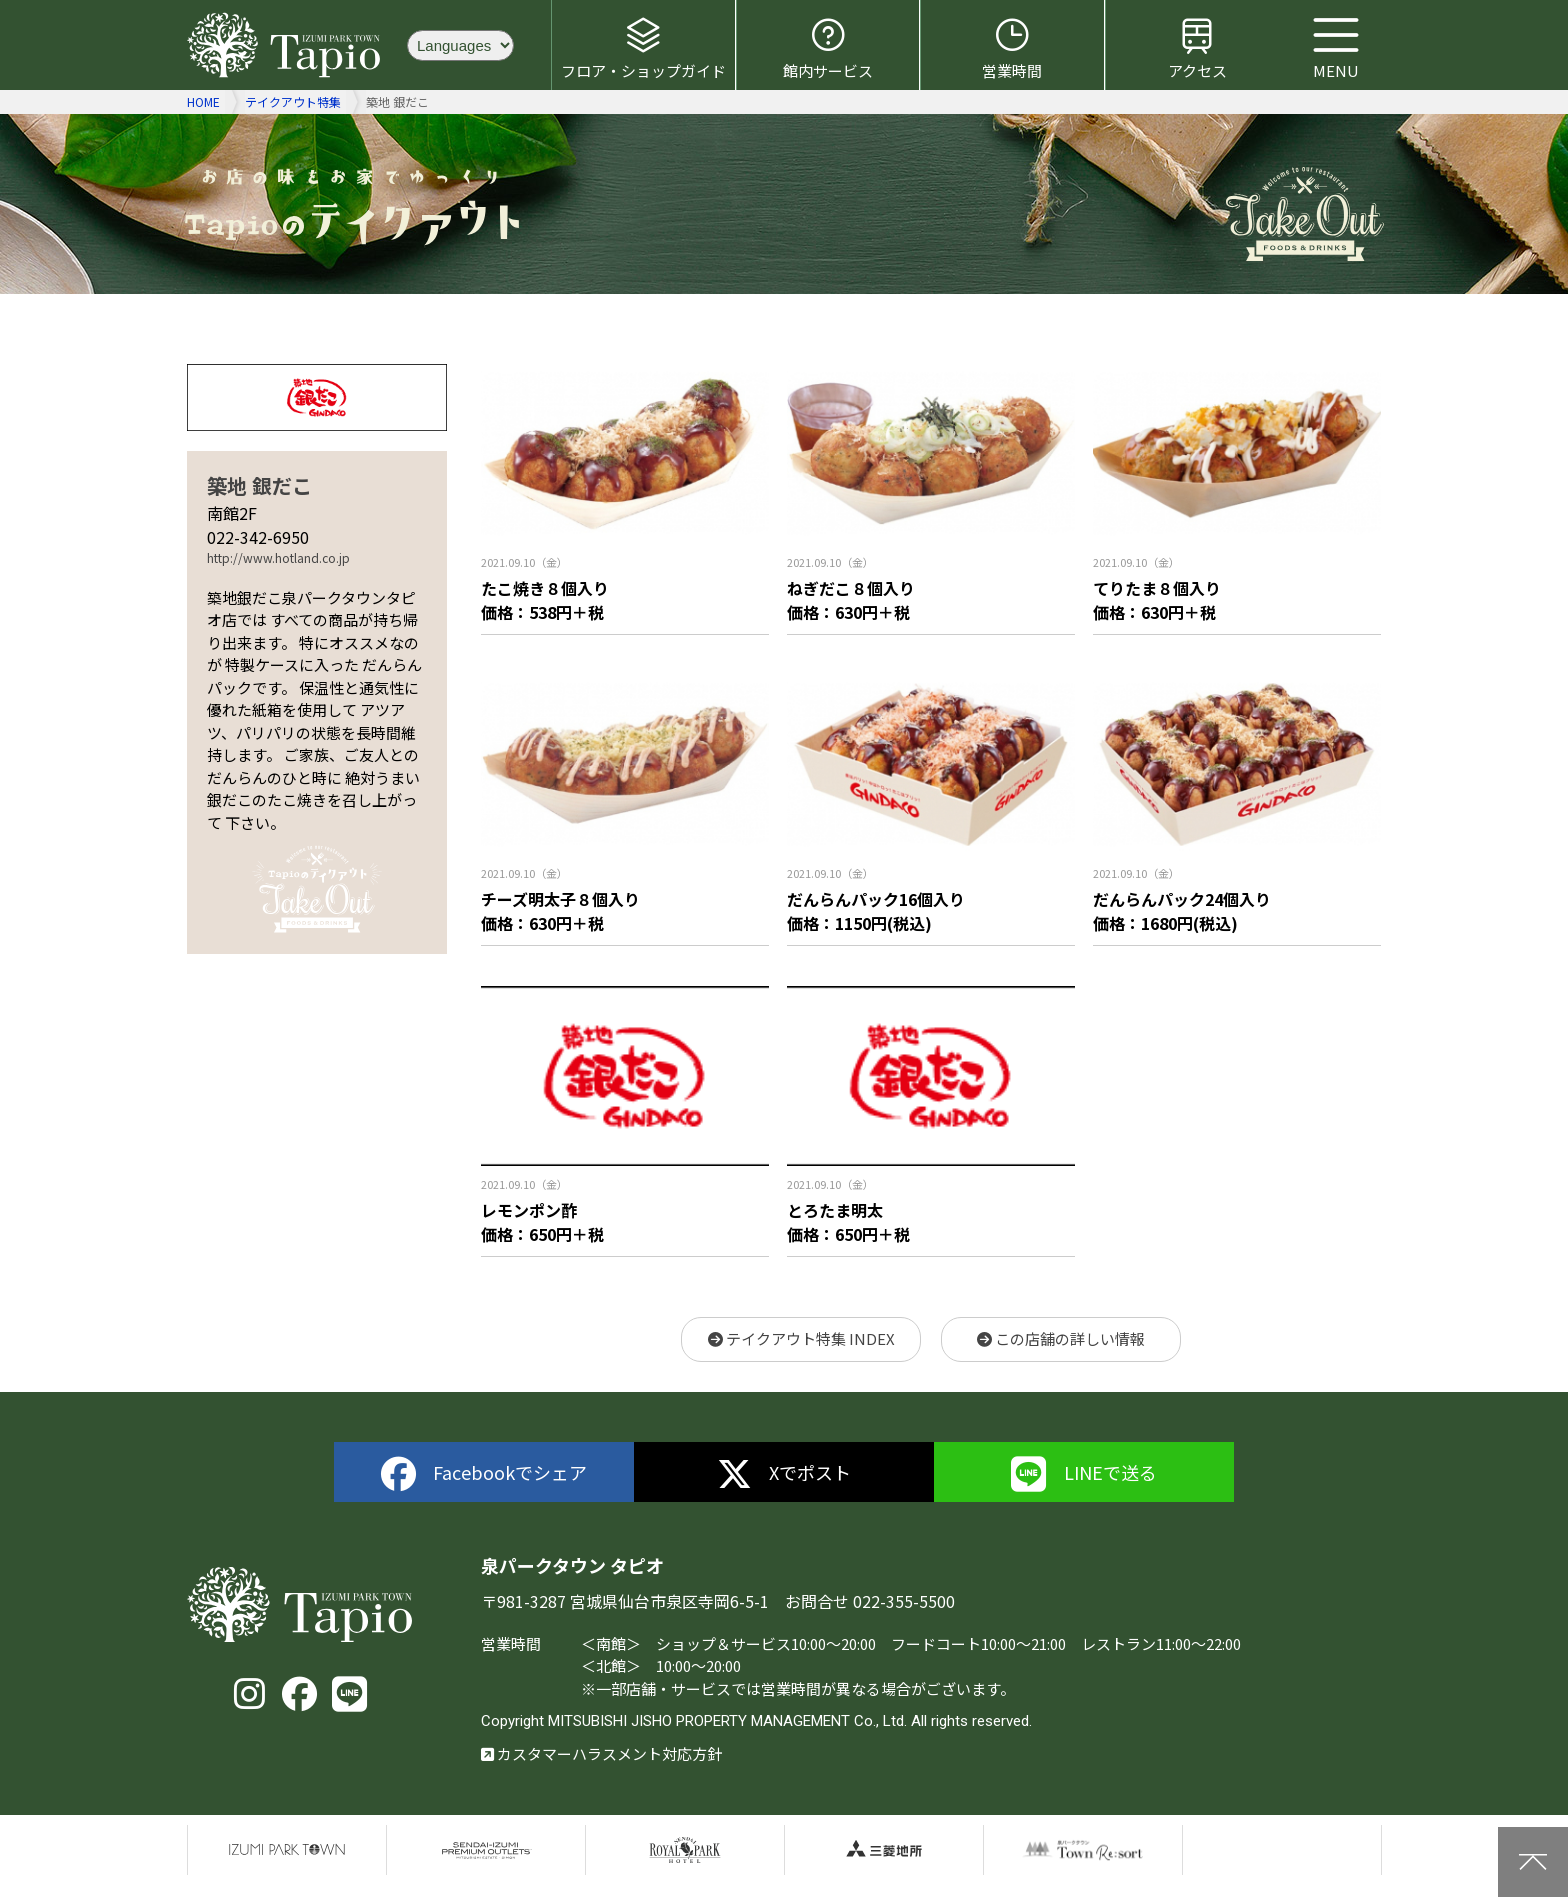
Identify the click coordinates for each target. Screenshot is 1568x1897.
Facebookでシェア (484, 1474)
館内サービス (828, 48)
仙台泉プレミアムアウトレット (486, 1850)
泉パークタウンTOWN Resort (1083, 1850)
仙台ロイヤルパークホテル (685, 1850)
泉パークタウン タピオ (287, 45)
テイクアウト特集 (293, 101)
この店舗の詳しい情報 (1061, 1338)
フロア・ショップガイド (643, 48)
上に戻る (1533, 1862)
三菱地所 (884, 1850)
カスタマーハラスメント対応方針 (601, 1753)
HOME (203, 101)
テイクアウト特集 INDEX (801, 1338)
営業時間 (1012, 48)
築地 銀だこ (259, 485)
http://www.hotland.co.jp (278, 557)
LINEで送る (1084, 1474)
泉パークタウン (287, 1850)
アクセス (1197, 48)
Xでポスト (784, 1474)
